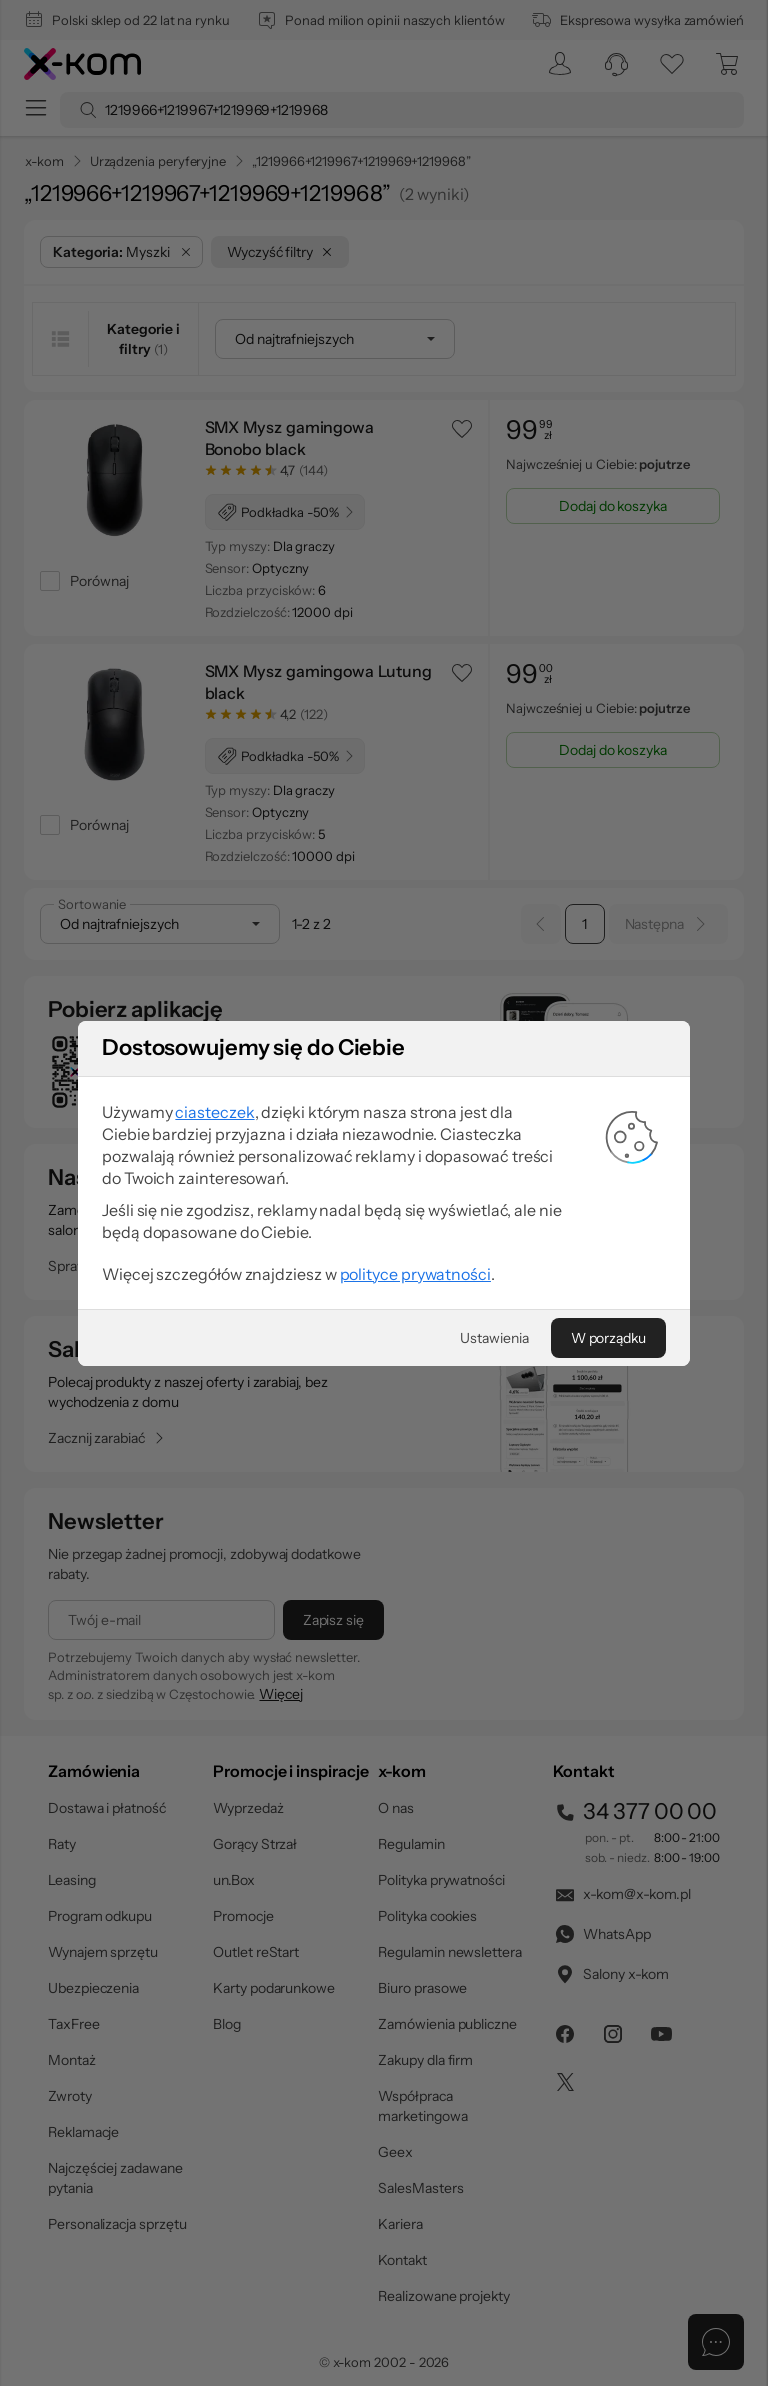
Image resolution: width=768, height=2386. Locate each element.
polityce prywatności (415, 1549)
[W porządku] (608, 1613)
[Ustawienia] (494, 1613)
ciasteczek (214, 1387)
